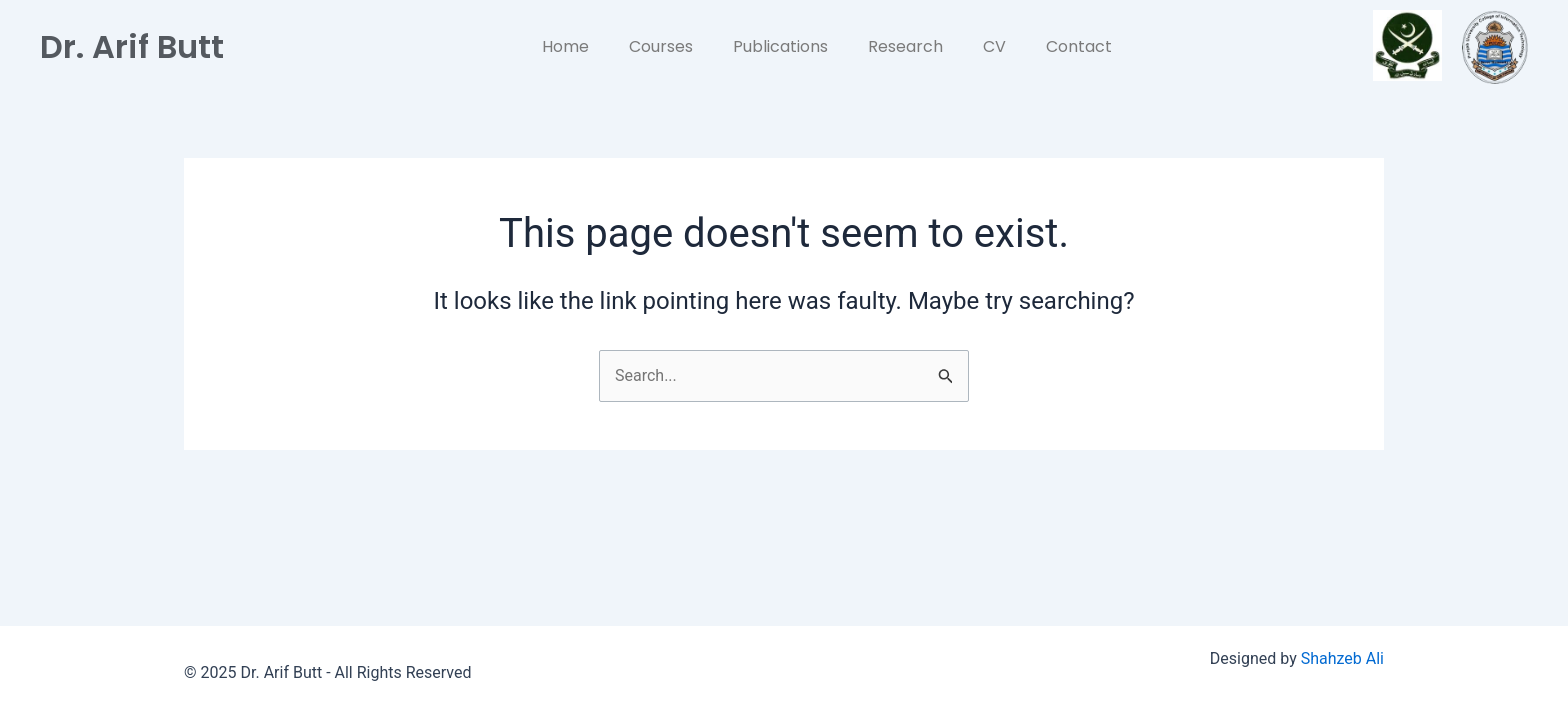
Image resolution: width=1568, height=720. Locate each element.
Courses (661, 46)
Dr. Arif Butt (132, 46)
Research (905, 46)
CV (994, 46)
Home (565, 46)
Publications (780, 46)
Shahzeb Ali (1342, 658)
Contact (1079, 46)
